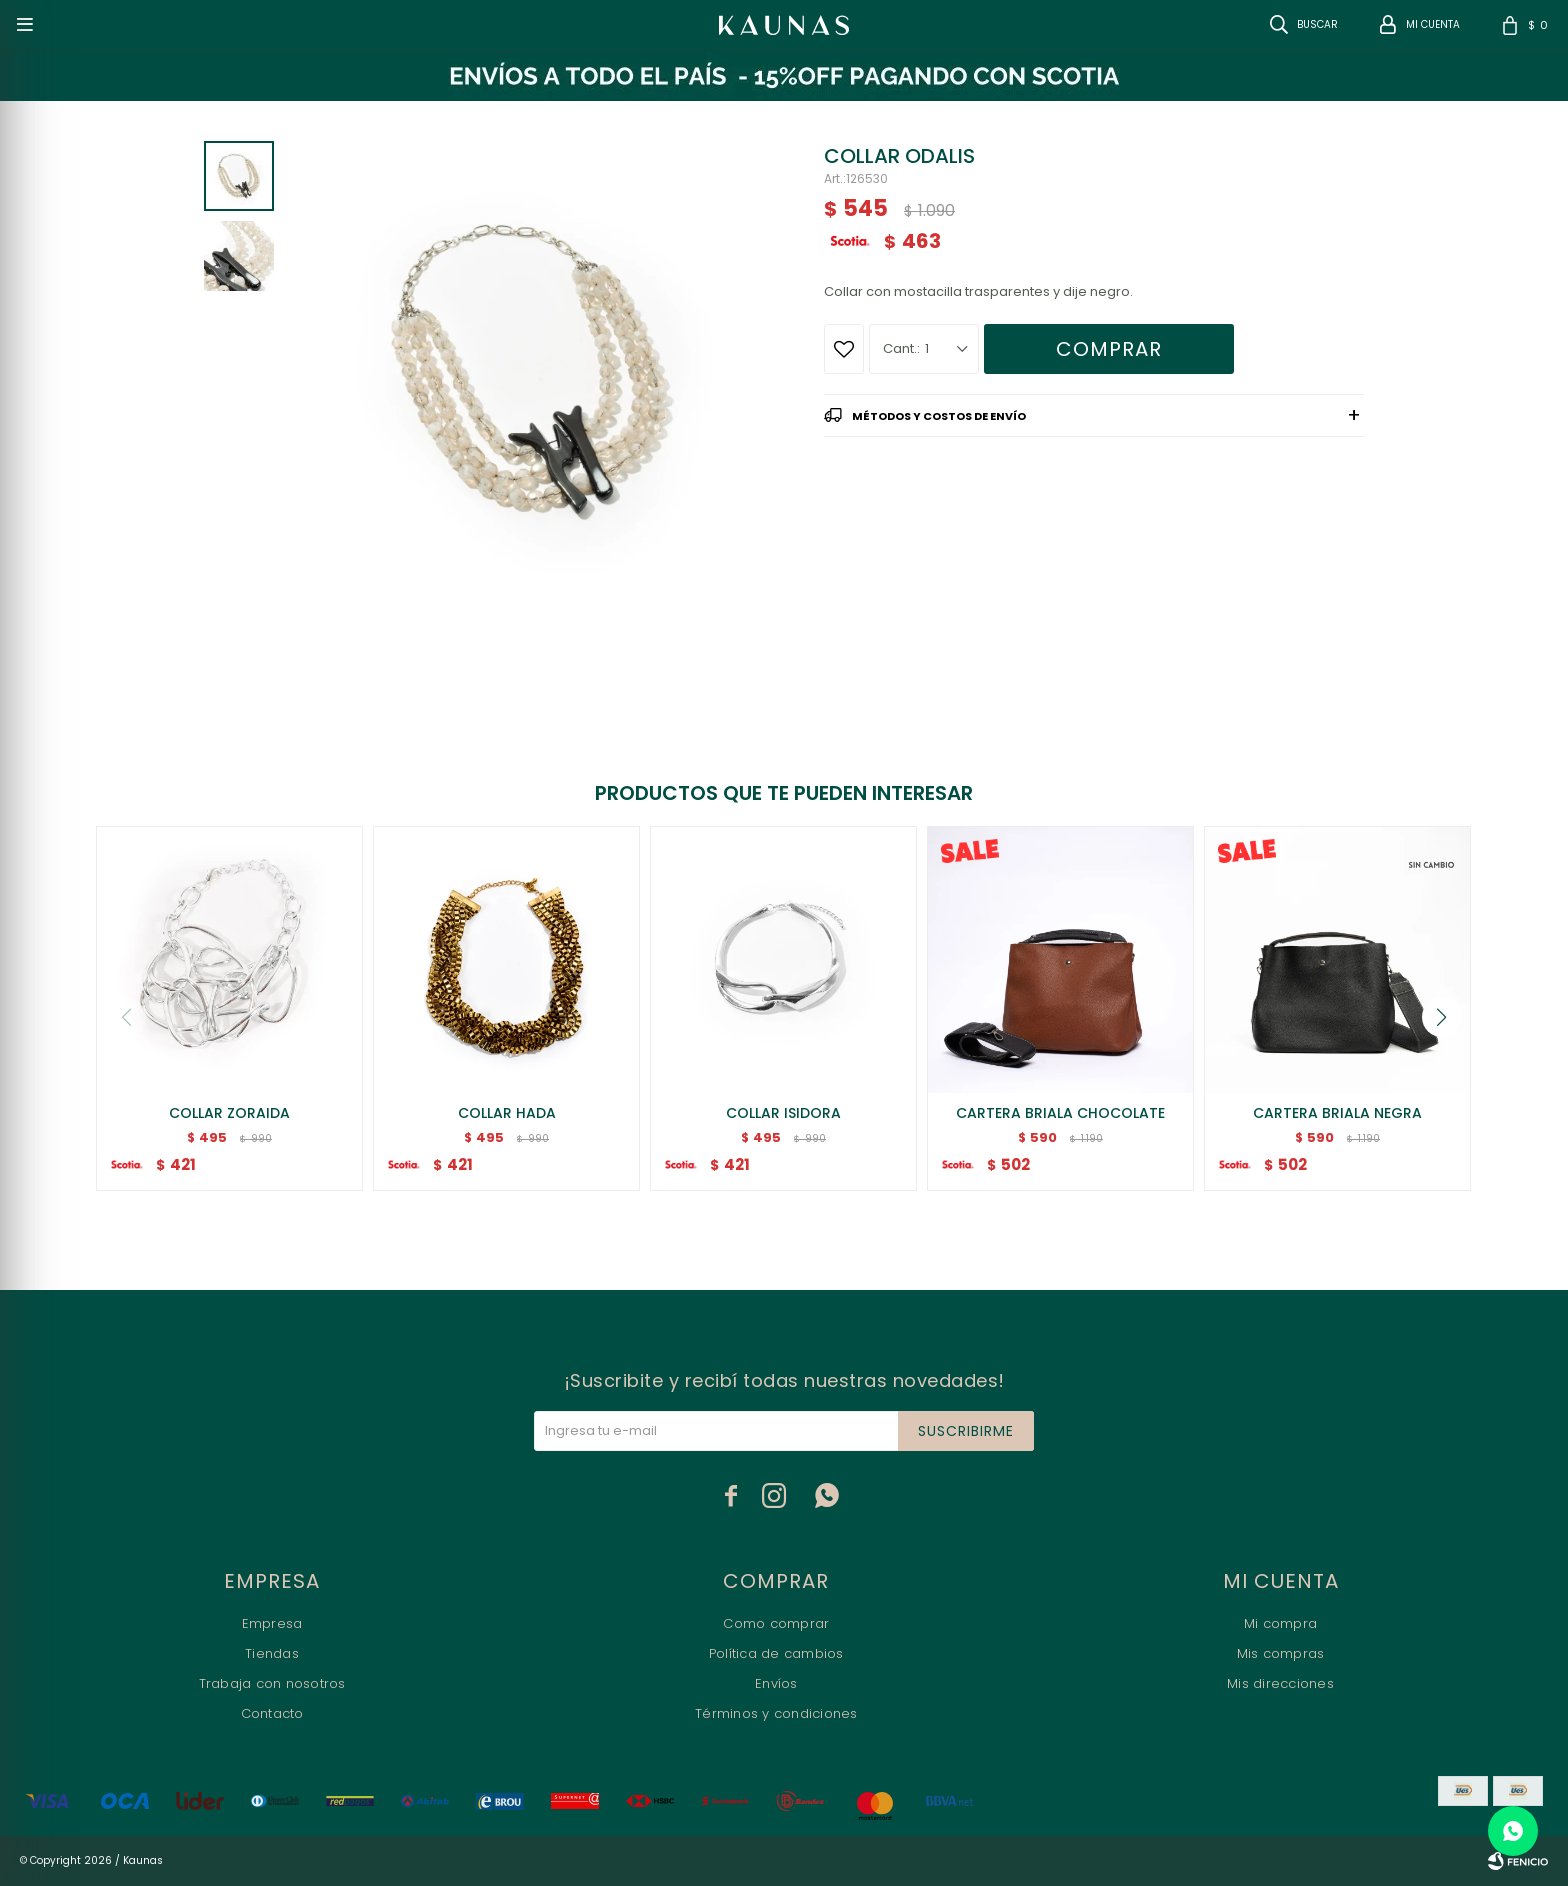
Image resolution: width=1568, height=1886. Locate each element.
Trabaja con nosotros (272, 1683)
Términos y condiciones (776, 1713)
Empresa (272, 1623)
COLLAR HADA (507, 1113)
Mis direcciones (1280, 1683)
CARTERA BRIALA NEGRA (1337, 1113)
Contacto (272, 1713)
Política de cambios (776, 1653)
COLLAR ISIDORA (783, 1113)
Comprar (1109, 349)
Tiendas (272, 1653)
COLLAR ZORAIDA (229, 1113)
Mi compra (1280, 1623)
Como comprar (776, 1623)
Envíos (776, 1683)
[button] (1442, 1017)
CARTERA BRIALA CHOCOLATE (1060, 1113)
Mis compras (1281, 1653)
